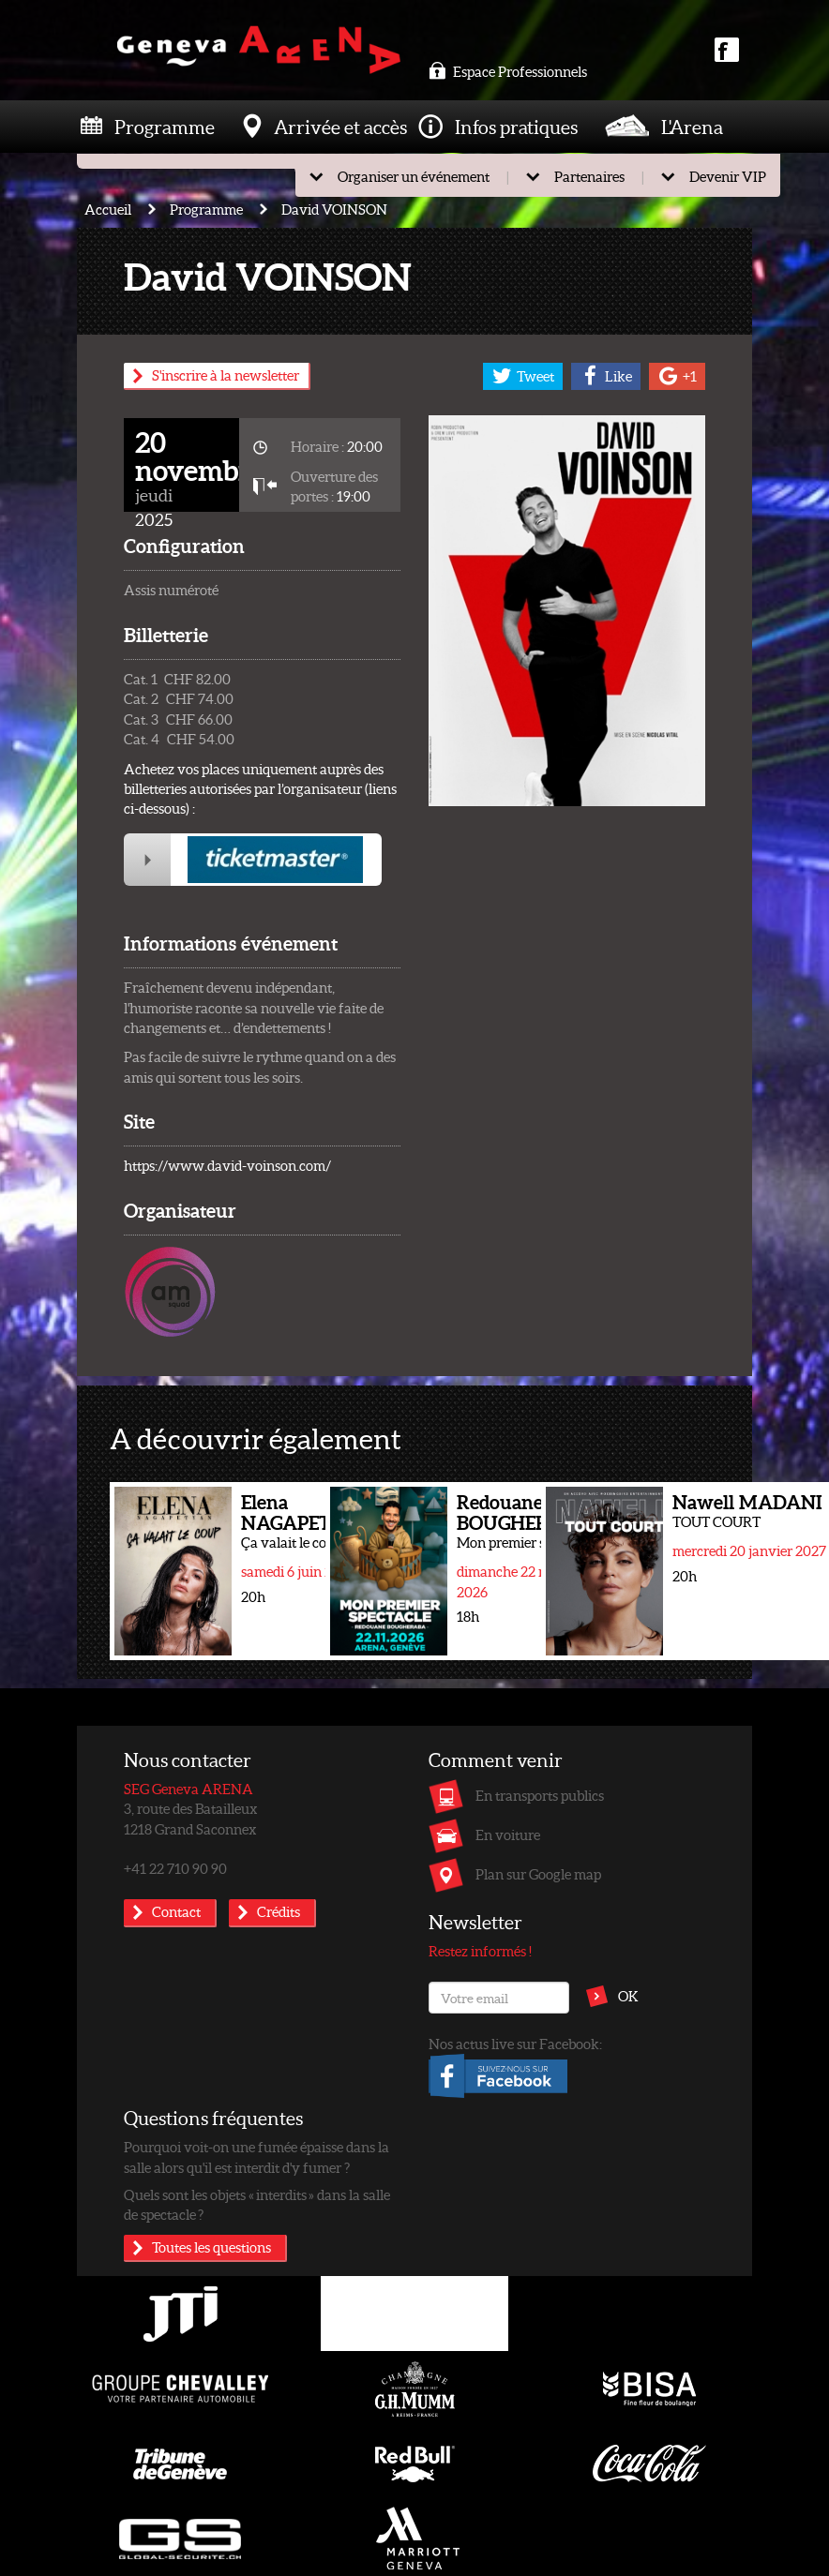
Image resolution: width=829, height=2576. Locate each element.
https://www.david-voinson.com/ (227, 1165)
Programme (164, 126)
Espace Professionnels (508, 71)
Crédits (278, 1911)
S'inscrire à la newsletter (225, 375)
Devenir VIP (727, 176)
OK (628, 1995)
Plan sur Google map (538, 1873)
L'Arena (692, 126)
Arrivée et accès (340, 126)
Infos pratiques (516, 126)
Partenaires (589, 176)
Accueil (107, 209)
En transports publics (539, 1795)
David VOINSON (334, 209)
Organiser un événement (414, 176)
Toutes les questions (211, 2247)
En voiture (507, 1834)
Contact (176, 1911)
